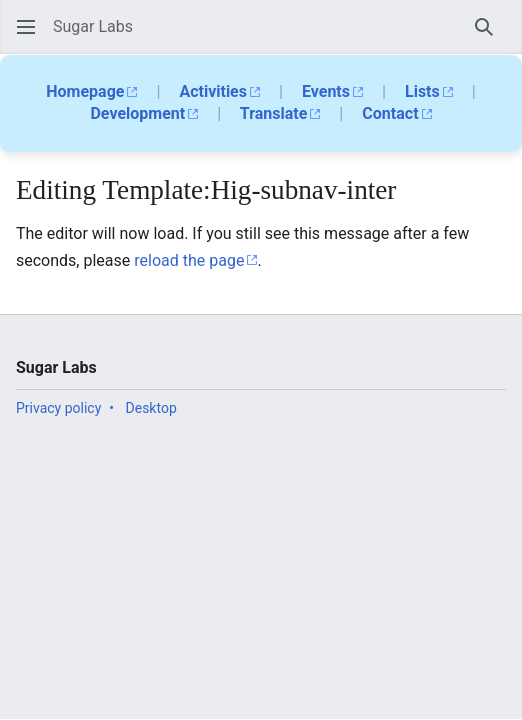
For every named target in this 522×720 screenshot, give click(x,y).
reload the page (189, 260)
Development (137, 113)
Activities (213, 91)
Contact (390, 113)
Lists (422, 91)
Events (326, 91)
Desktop (151, 408)
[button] (26, 27)
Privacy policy (58, 408)
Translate (274, 113)
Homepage (85, 91)
